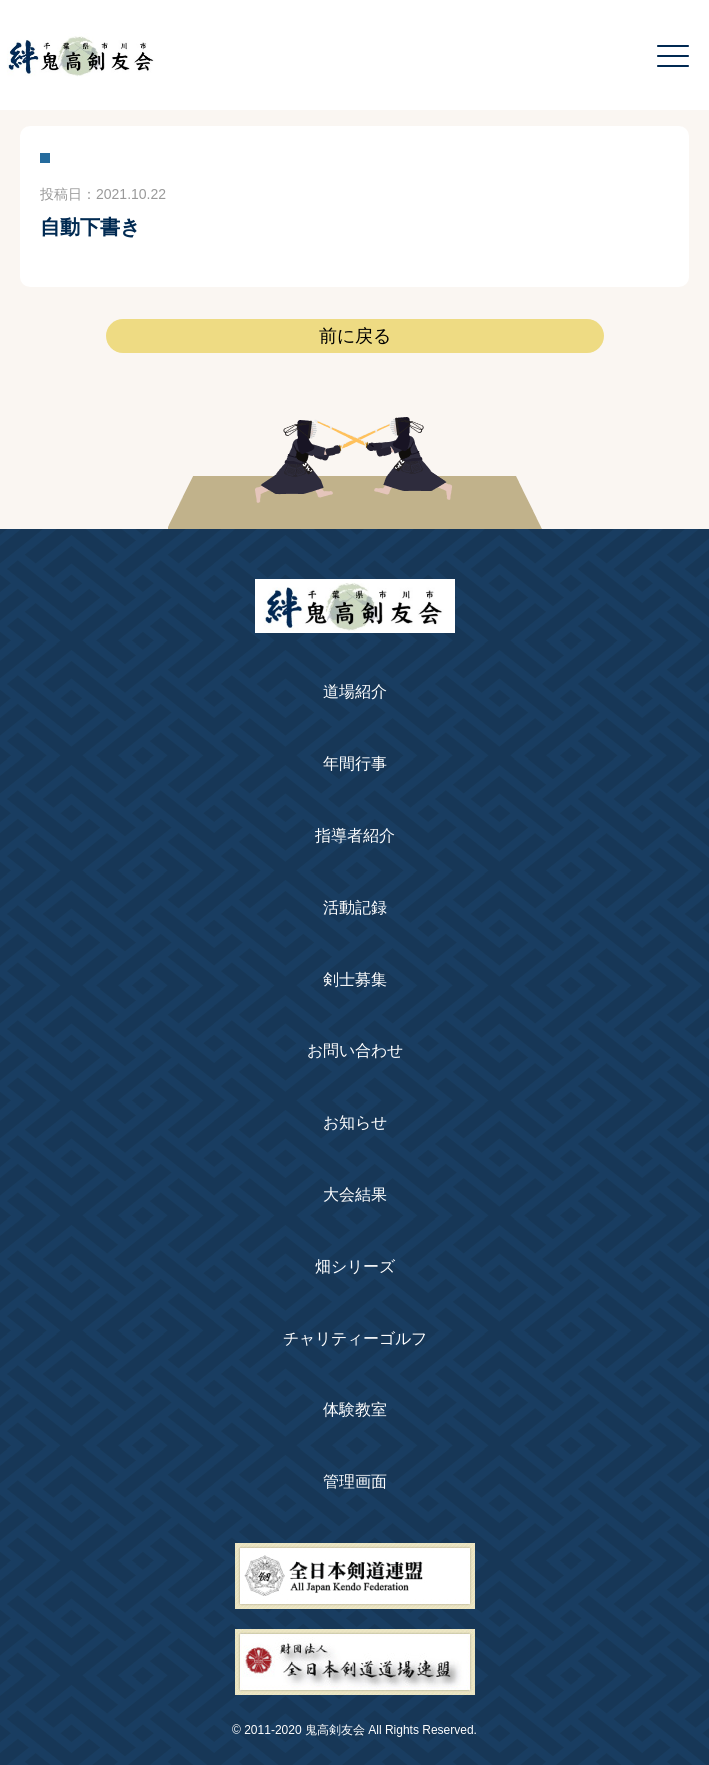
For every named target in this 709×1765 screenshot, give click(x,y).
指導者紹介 (355, 835)
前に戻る (355, 336)
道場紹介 (355, 691)
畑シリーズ (355, 1266)
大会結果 (355, 1194)
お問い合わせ (355, 1050)
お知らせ (355, 1122)
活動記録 (355, 907)
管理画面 (355, 1481)
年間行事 (355, 763)
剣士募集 (355, 979)
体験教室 (355, 1409)
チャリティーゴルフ (355, 1338)
